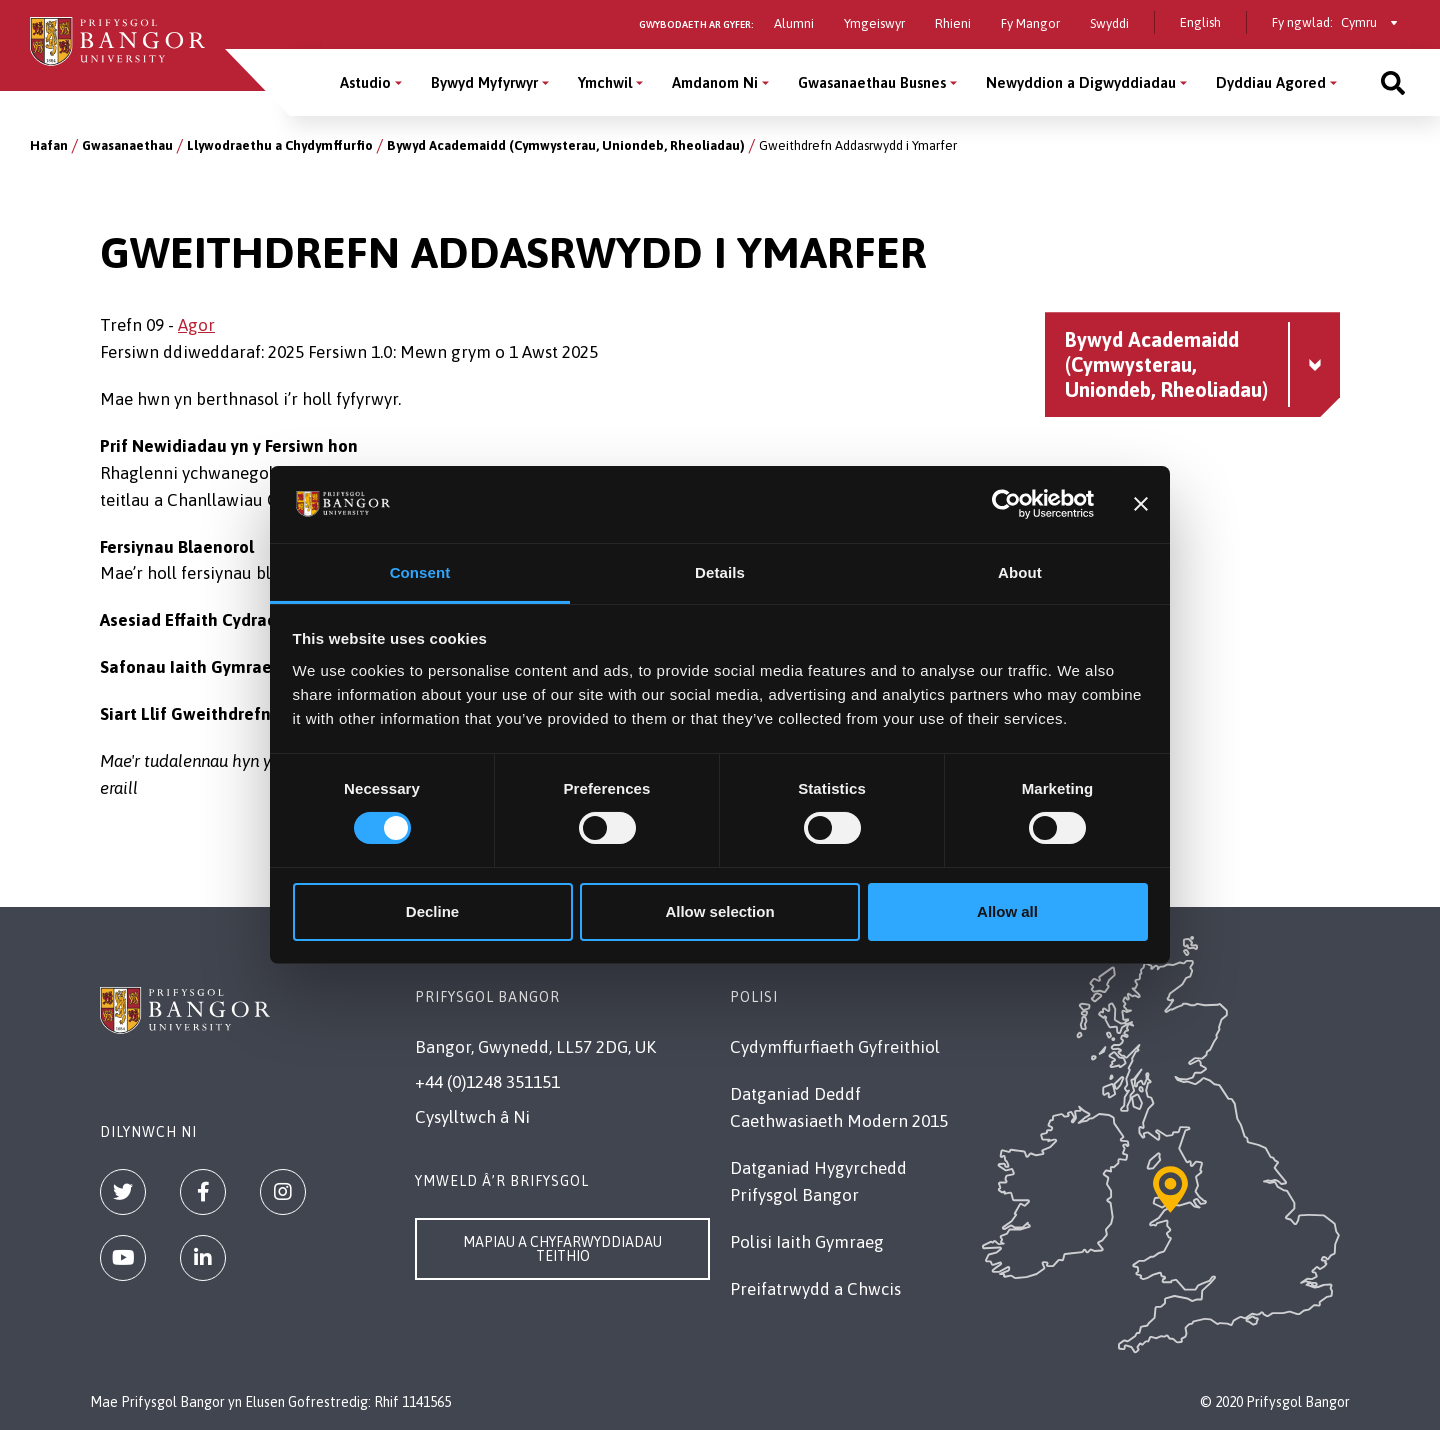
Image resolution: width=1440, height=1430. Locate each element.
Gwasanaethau (127, 145)
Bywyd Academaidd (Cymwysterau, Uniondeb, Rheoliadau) (566, 145)
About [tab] (1020, 572)
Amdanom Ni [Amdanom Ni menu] (715, 82)
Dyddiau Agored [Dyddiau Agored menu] (1271, 82)
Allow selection (719, 911)
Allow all (1007, 911)
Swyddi (1109, 23)
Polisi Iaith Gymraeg (807, 1242)
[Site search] (1393, 82)
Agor (196, 325)
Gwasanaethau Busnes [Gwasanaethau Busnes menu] (872, 82)
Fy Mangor (1030, 23)
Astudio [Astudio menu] (365, 82)
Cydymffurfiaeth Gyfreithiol (835, 1047)
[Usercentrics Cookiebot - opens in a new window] (1006, 504)
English (1200, 22)
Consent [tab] (420, 572)
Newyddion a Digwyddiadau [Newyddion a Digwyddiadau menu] (1081, 82)
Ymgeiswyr (874, 23)
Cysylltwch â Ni (472, 1117)
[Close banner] (1141, 504)
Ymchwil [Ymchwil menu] (605, 82)
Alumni (794, 23)
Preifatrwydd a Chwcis (815, 1289)
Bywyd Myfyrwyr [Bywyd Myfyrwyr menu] (484, 82)
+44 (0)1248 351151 (487, 1082)
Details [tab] (720, 572)
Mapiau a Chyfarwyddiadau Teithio (562, 1249)
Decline (432, 911)
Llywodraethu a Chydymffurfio (280, 145)
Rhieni (953, 23)
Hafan (49, 145)
